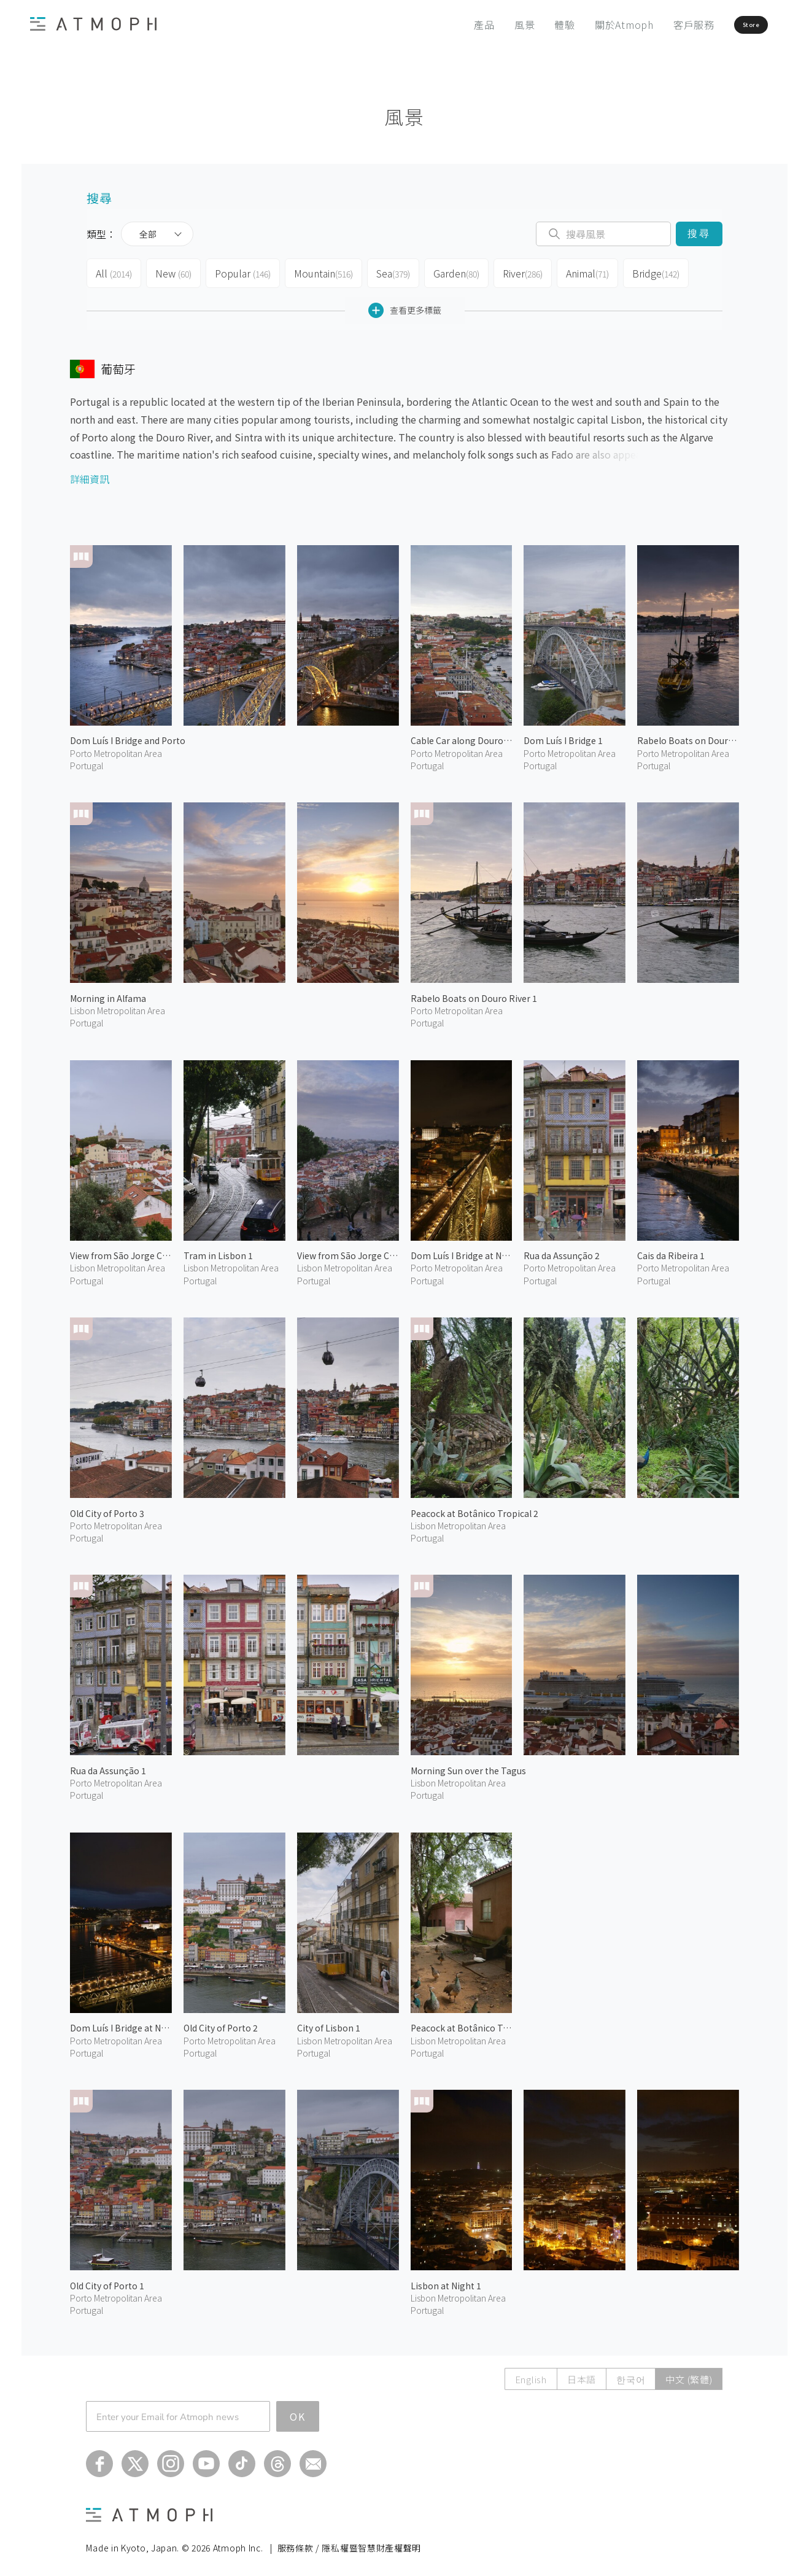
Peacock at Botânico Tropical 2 (474, 1508)
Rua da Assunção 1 (108, 1765)
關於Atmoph (586, 24)
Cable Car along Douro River (462, 735)
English (531, 2374)
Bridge (666, 271)
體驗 (527, 24)
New (175, 271)
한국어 (630, 2374)
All (114, 271)
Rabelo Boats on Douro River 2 (688, 735)
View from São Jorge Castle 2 (121, 1250)
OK (298, 2411)
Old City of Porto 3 (107, 1508)
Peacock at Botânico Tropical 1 (462, 2023)
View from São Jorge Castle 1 (348, 1250)
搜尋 (698, 233)
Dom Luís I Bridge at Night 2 (462, 1250)
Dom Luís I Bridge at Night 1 (121, 2023)
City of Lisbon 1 (328, 2023)
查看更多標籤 (404, 305)
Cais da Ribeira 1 (671, 1250)
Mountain (325, 271)
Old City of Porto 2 (221, 2023)
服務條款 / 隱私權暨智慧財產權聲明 (349, 2543)
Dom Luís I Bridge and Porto (127, 735)
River (530, 271)
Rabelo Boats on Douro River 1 (474, 993)
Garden (462, 271)
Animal (597, 271)
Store (728, 24)
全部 (148, 234)
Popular (245, 271)
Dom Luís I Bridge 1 (563, 735)
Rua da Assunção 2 (562, 1250)
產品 (447, 24)
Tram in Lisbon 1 (218, 1250)
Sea (396, 271)
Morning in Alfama (108, 993)
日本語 (581, 2374)
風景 (487, 24)
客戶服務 (656, 24)
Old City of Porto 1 (107, 2281)
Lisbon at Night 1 (446, 2281)
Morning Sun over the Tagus (468, 1765)
